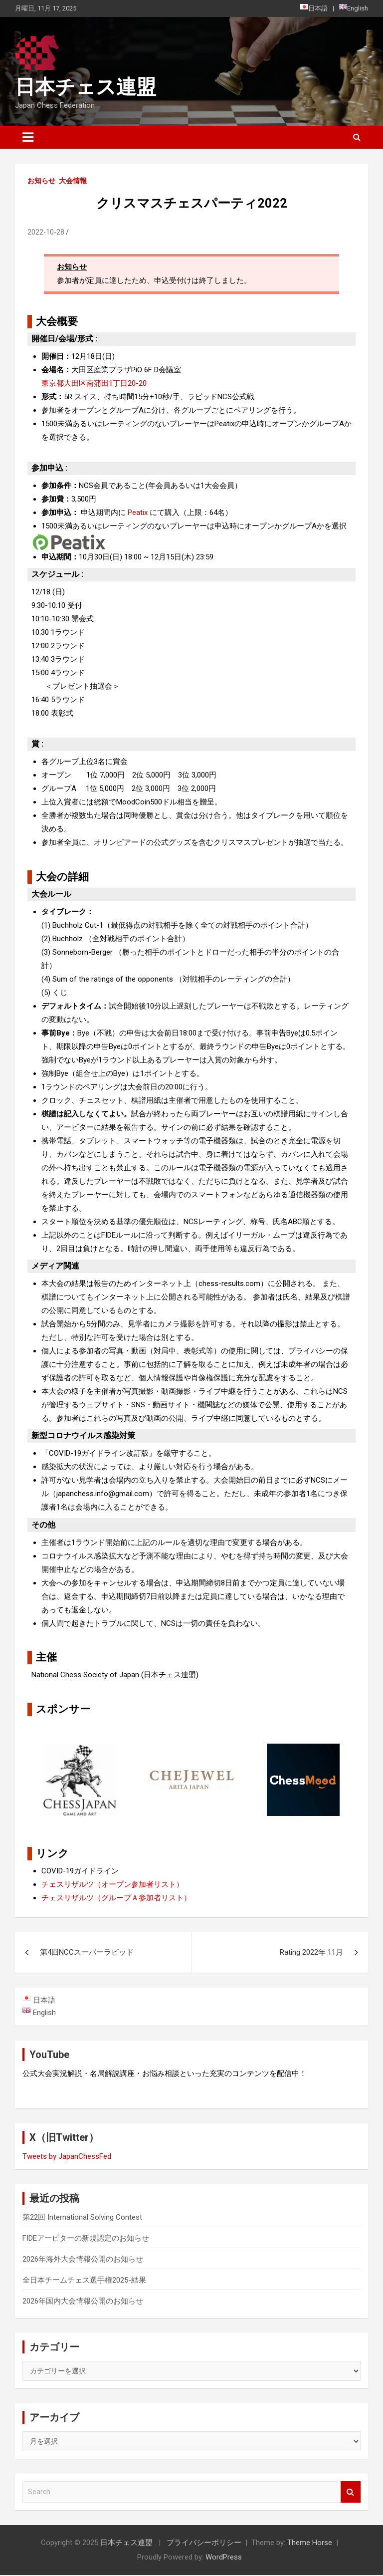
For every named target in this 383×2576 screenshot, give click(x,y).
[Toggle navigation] (28, 137)
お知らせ (41, 181)
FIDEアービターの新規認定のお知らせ (85, 2239)
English (353, 8)
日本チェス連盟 (85, 87)
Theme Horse (309, 2543)
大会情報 (73, 181)
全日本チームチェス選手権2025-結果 (84, 2281)
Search (351, 2493)
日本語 (314, 8)
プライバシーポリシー (204, 2543)
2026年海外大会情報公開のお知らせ (82, 2260)
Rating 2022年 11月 (311, 1952)
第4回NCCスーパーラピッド (87, 1952)
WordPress (223, 2558)
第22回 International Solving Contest (82, 2218)
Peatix (138, 512)
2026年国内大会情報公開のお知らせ (82, 2302)
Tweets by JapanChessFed (66, 2157)
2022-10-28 (45, 232)
